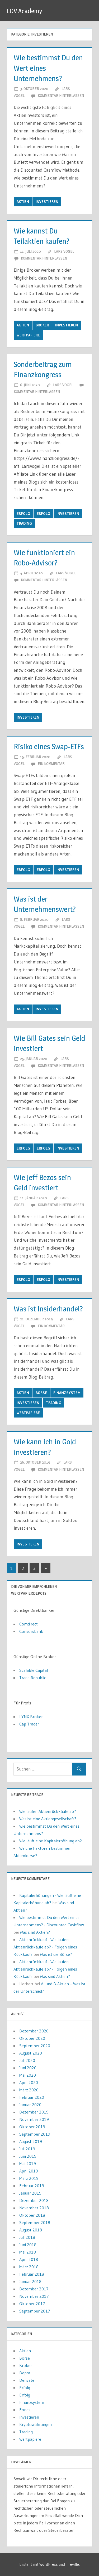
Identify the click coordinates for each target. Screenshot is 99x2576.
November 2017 (34, 2296)
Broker (42, 325)
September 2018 (34, 2222)
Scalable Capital (33, 1670)
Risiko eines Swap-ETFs (49, 746)
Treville (72, 2564)
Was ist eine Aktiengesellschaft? (47, 1818)
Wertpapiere (28, 335)
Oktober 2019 (32, 2126)
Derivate (26, 2380)
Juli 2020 (27, 2060)
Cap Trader (29, 1724)
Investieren (47, 201)
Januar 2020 (30, 2104)
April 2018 (28, 2259)
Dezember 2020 (34, 2030)
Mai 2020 (27, 2075)
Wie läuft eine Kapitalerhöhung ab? (50, 1840)
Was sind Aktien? (35, 1932)
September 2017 (34, 2311)
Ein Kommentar (51, 763)
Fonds (24, 2409)
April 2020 (28, 2082)
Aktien (23, 201)
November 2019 (34, 2119)
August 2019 (30, 2141)
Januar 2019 (30, 2193)
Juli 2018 (27, 2237)
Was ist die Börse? (56, 1954)
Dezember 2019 (34, 2112)
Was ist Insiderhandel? (48, 1308)
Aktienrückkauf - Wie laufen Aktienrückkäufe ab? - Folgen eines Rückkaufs (45, 1947)
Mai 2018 (27, 2252)
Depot (25, 2372)
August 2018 (30, 2229)
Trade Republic (32, 1677)
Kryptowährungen (35, 2424)
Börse (41, 1392)
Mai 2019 (27, 2163)
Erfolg (23, 513)
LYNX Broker (31, 1716)
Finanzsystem (67, 1392)
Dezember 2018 (34, 2200)
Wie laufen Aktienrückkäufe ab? (47, 1811)
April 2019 (28, 2171)
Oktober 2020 (32, 2038)
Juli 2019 (27, 2148)
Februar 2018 (31, 2274)
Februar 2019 (31, 2185)
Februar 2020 (31, 2097)
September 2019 (34, 2134)
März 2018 (29, 2266)
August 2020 (30, 2053)
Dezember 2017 (34, 2288)
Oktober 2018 (32, 2215)
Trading (24, 523)
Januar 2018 (30, 2281)
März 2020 (29, 2089)
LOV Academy (24, 11)
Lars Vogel (64, 251)
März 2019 (29, 2178)
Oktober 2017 (32, 2303)
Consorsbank (31, 1631)
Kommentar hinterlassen (61, 95)
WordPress (48, 2564)
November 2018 (34, 2207)
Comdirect (28, 1624)
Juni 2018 (27, 2244)
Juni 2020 (27, 2067)
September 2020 (34, 2045)
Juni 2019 (27, 2156)
